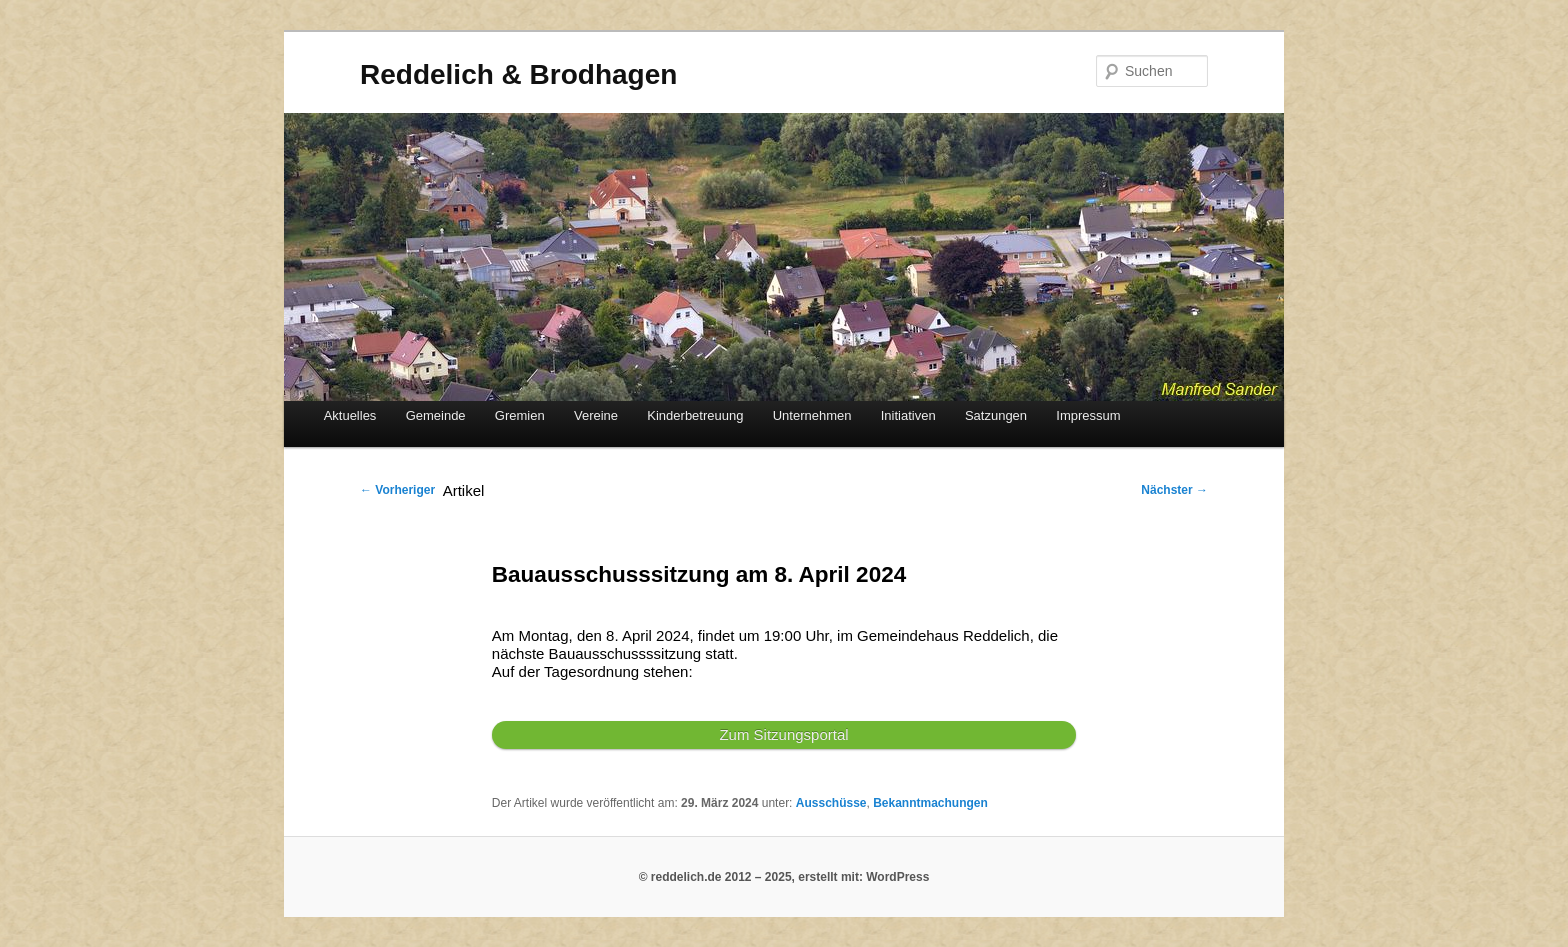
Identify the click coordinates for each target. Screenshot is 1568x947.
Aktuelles (350, 415)
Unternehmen (812, 415)
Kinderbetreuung (695, 415)
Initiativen (908, 415)
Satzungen (996, 415)
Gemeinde (436, 415)
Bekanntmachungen (930, 803)
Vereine (596, 415)
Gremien (520, 415)
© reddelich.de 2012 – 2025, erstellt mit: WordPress (784, 877)
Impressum (1088, 415)
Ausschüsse (831, 803)
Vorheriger (397, 490)
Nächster (1174, 490)
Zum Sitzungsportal (783, 734)
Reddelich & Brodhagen (518, 74)
